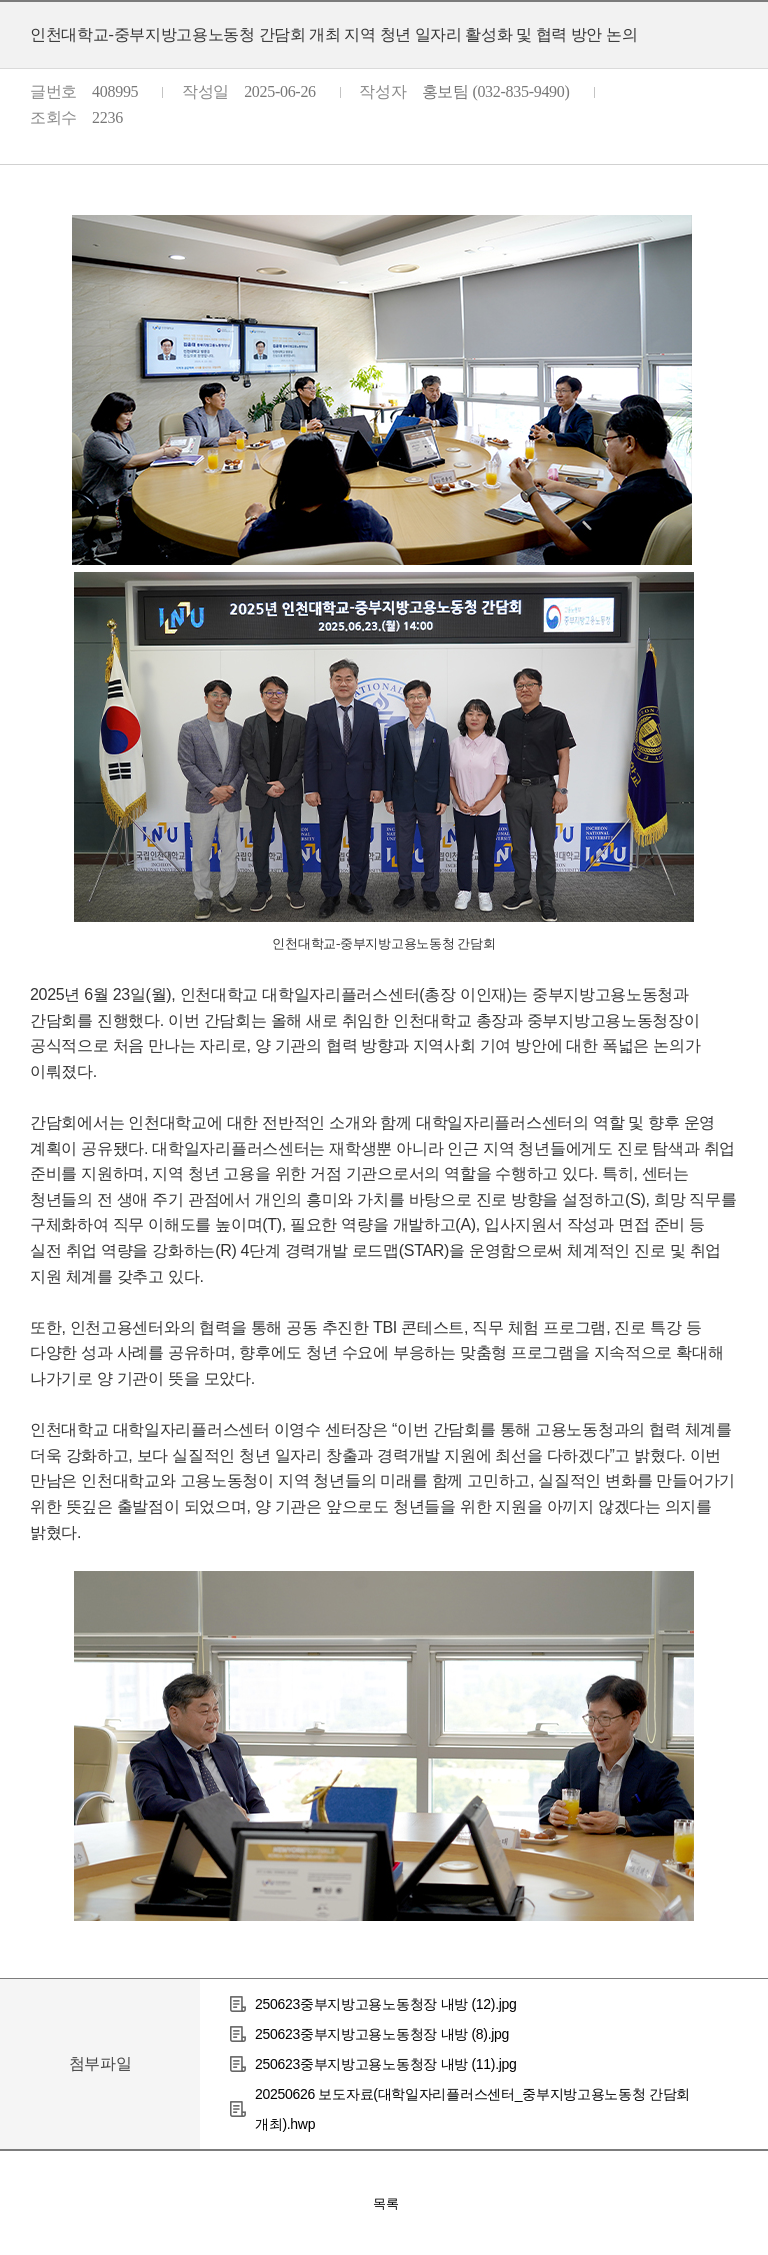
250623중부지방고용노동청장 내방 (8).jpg (382, 2034)
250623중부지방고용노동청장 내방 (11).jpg (386, 2064)
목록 (386, 2203)
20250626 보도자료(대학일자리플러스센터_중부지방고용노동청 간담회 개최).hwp (472, 2109)
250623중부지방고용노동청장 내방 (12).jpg (386, 2004)
